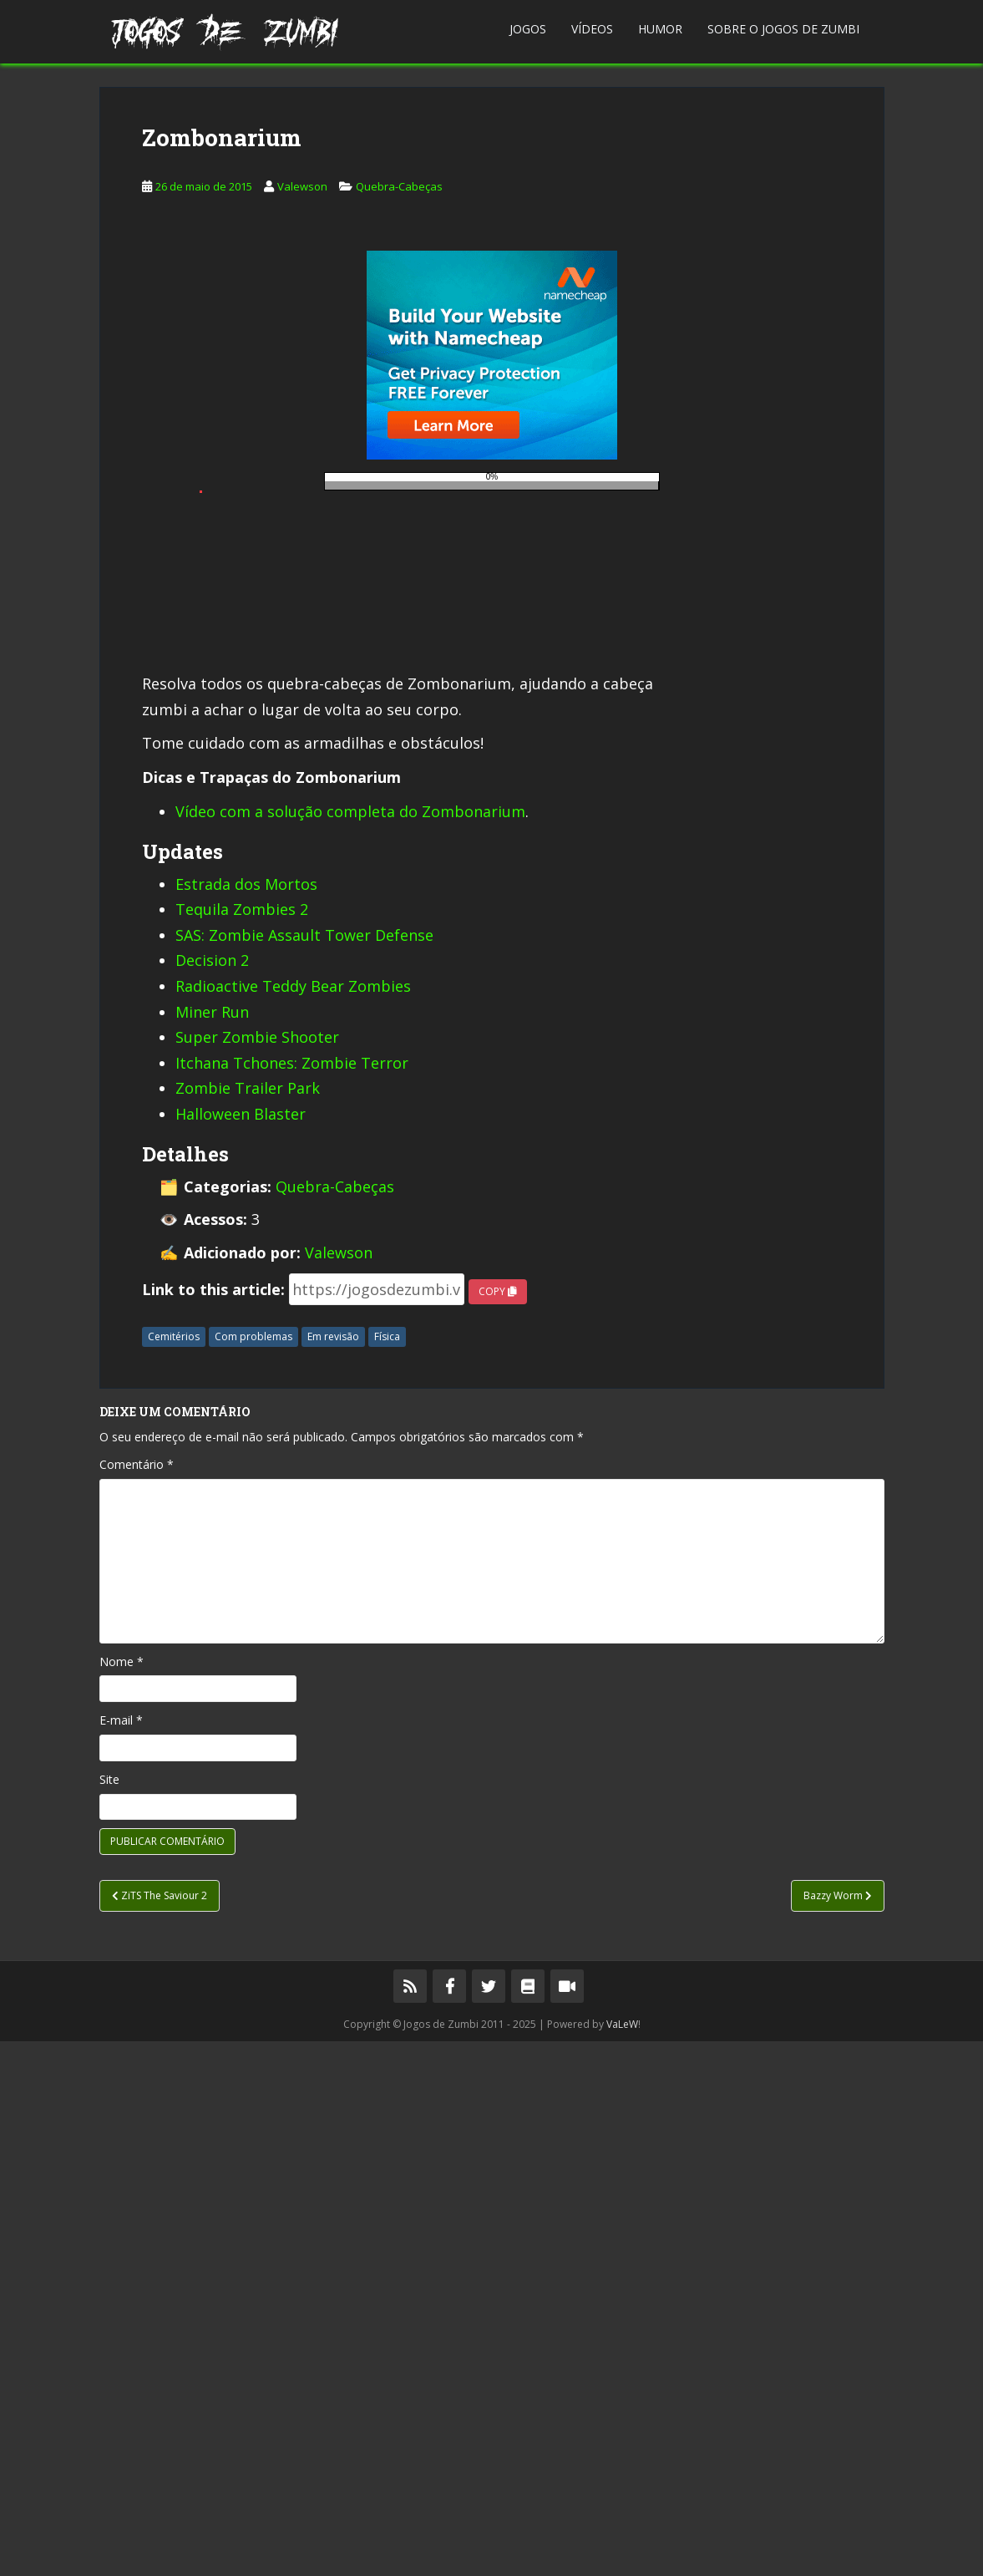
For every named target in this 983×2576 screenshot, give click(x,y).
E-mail (121, 2255)
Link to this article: (213, 1824)
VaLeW (622, 2559)
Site (109, 2314)
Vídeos (592, 29)
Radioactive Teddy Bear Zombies (293, 1521)
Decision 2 (212, 1495)
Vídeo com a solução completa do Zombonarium (350, 1346)
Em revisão (333, 1871)
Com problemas (253, 1871)
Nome (121, 2196)
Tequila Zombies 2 (241, 1444)
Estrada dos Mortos (246, 1419)
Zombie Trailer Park (247, 1623)
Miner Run (212, 1547)
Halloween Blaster (240, 1649)
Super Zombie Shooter (257, 1572)
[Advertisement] (491, 204)
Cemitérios (174, 1871)
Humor (660, 29)
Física (387, 1871)
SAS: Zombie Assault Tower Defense (304, 1470)
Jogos (527, 29)
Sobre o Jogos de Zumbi (783, 29)
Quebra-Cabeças (399, 443)
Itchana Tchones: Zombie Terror (291, 1598)
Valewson (302, 443)
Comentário (136, 1999)
